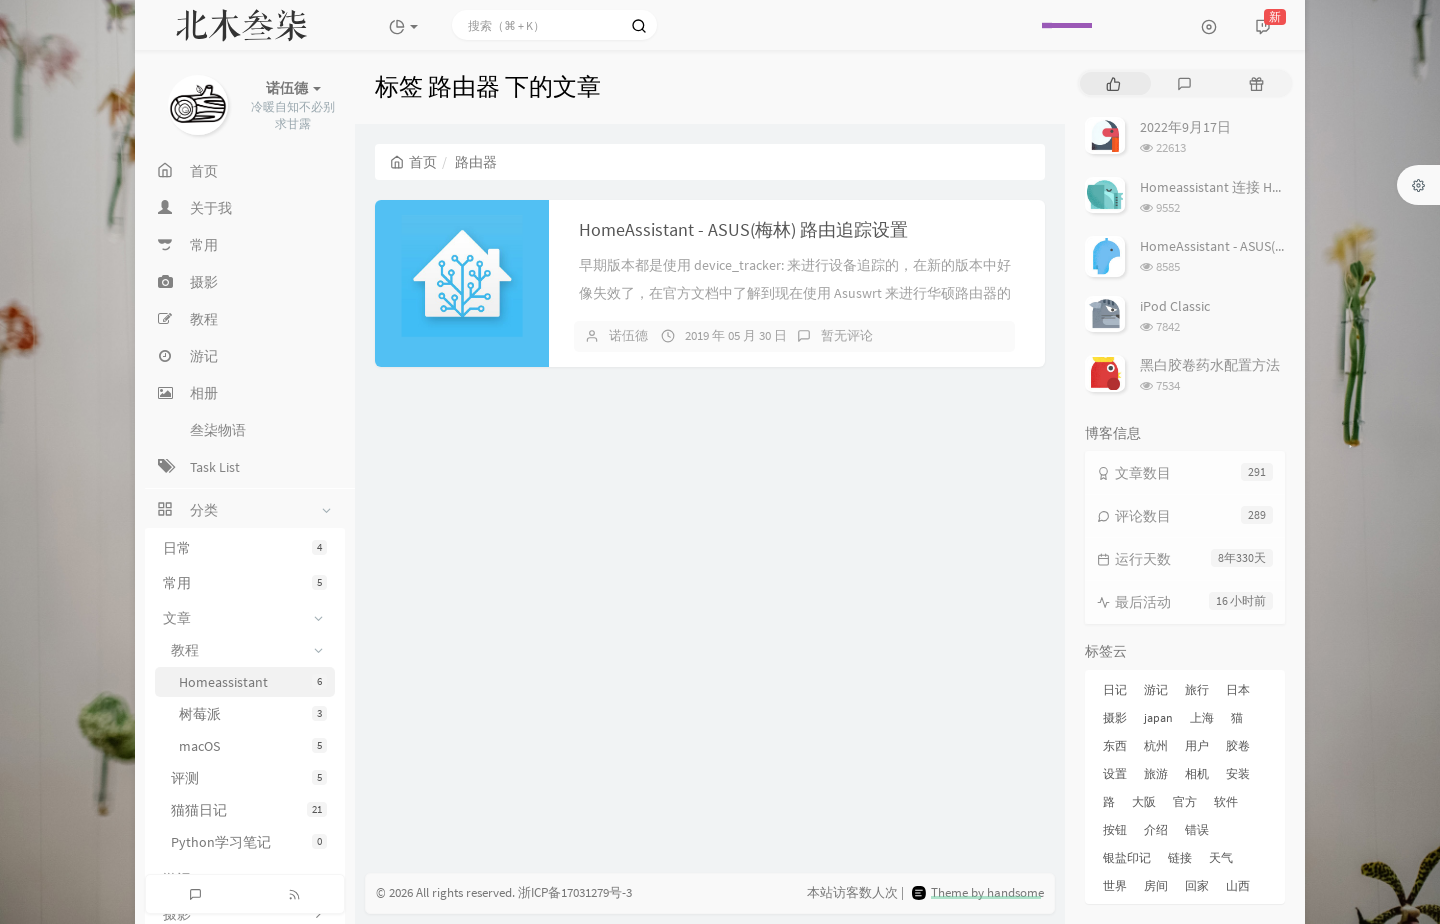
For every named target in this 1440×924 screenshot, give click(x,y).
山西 (1238, 885)
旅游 (1156, 773)
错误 (1197, 829)
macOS (253, 746)
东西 (1115, 745)
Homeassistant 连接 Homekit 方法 (1242, 187)
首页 (413, 162)
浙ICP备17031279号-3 (575, 892)
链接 (1180, 857)
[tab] (1113, 83)
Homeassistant (253, 682)
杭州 (1156, 745)
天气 (1221, 857)
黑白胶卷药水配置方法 (1210, 365)
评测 (249, 778)
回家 (1197, 885)
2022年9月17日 (1185, 127)
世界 (1115, 885)
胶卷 (1238, 745)
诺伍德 (628, 335)
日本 (1238, 689)
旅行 (1197, 689)
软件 (1226, 801)
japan (1158, 717)
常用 (245, 583)
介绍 (1156, 829)
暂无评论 (847, 335)
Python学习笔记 (249, 842)
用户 (1197, 745)
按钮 (1115, 829)
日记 (1115, 689)
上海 (1202, 717)
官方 (1185, 801)
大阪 (1144, 801)
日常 (245, 548)
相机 (1197, 773)
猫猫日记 (249, 810)
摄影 (1115, 717)
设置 (1115, 773)
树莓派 (253, 714)
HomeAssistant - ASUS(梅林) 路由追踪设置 (743, 229)
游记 (1156, 689)
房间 (1156, 885)
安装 (1238, 773)
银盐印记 (1127, 857)
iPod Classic (1175, 306)
